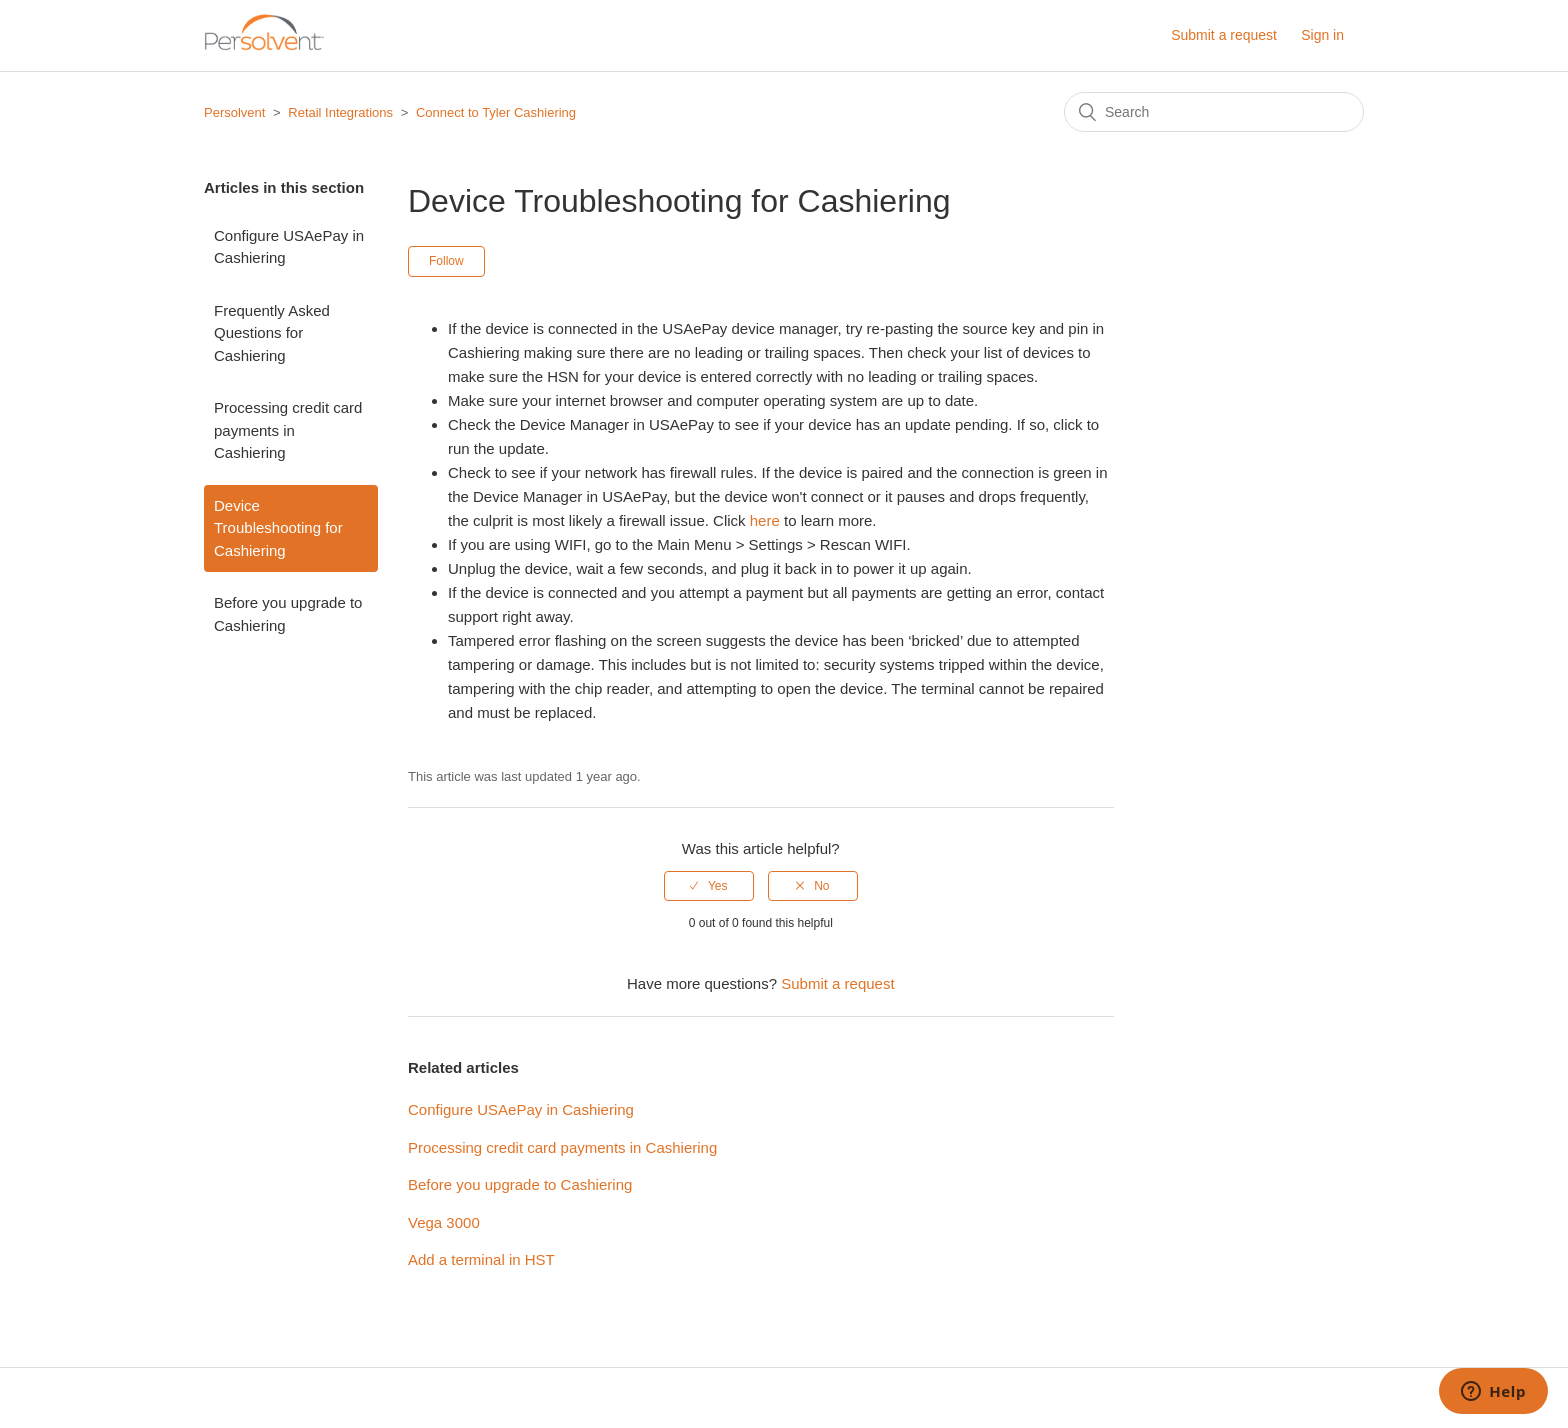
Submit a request (1224, 35)
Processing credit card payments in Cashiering (288, 430)
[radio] (709, 886)
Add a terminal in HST (481, 1259)
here (765, 520)
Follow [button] (446, 261)
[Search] (1214, 112)
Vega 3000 (444, 1222)
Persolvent (234, 112)
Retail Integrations (340, 112)
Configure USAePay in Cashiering (289, 247)
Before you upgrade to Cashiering (288, 614)
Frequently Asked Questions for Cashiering (272, 333)
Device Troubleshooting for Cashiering (278, 528)
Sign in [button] (1322, 35)
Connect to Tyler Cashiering (496, 112)
